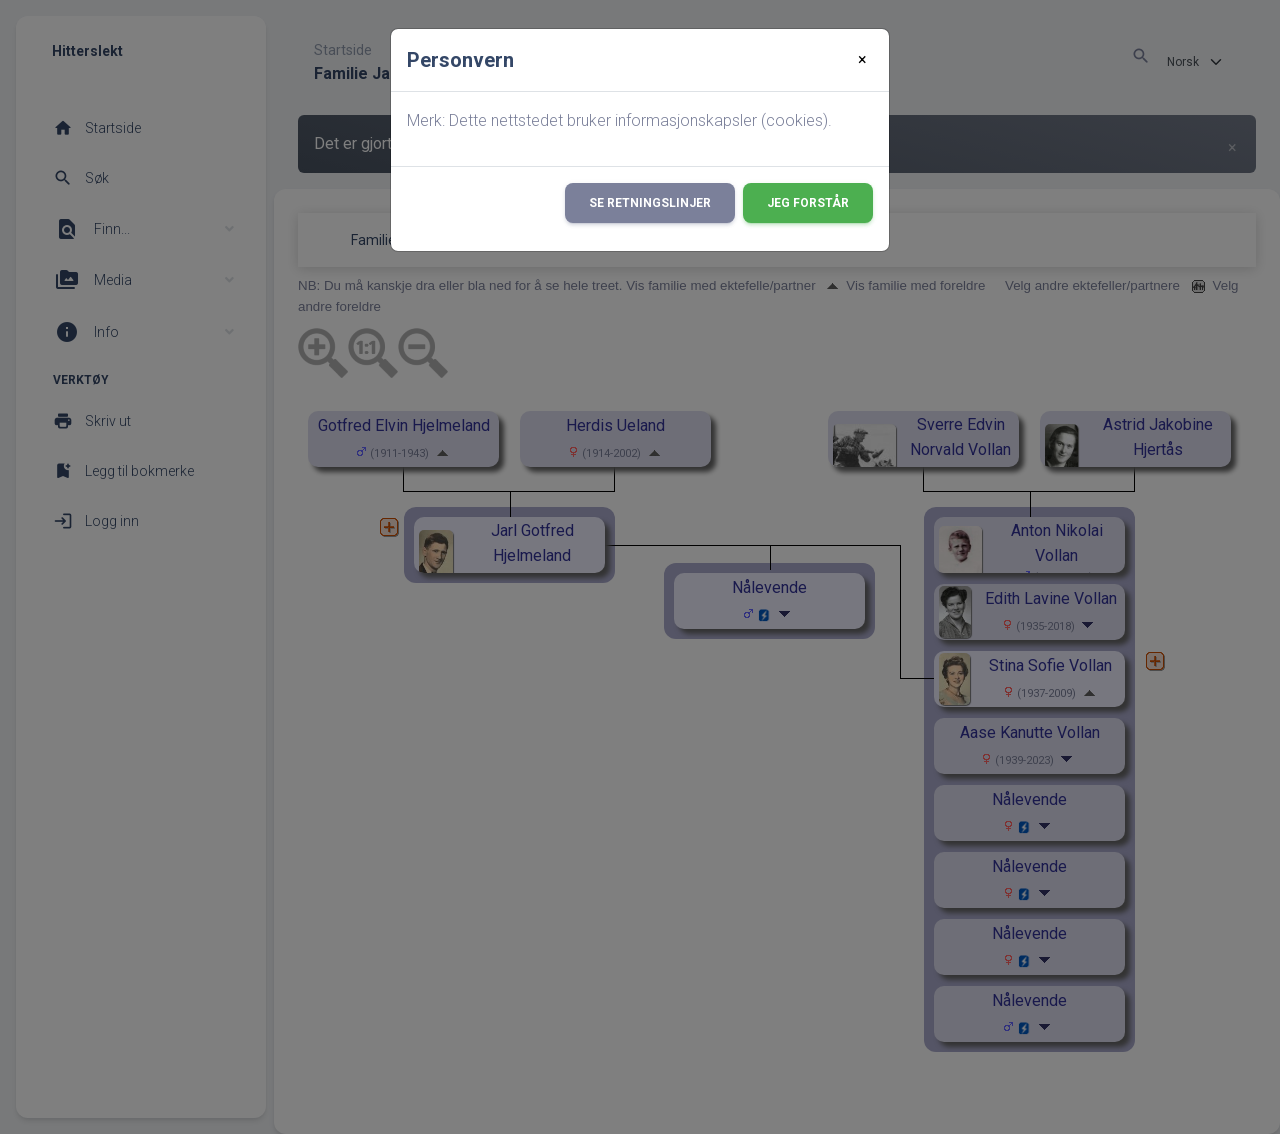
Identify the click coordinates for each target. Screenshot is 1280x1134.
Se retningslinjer (650, 203)
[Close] (862, 60)
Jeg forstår (808, 203)
